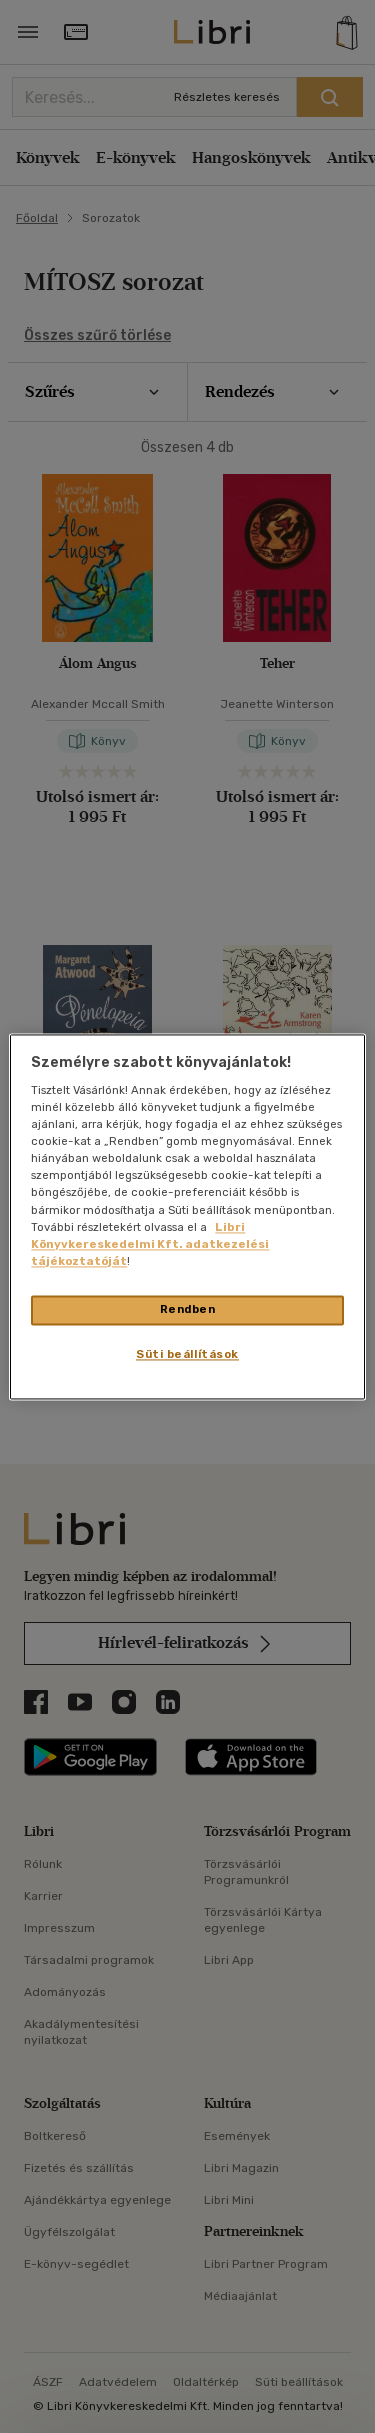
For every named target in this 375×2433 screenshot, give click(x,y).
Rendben (188, 1309)
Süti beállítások (187, 1354)
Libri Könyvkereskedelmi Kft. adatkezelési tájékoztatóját (150, 1244)
